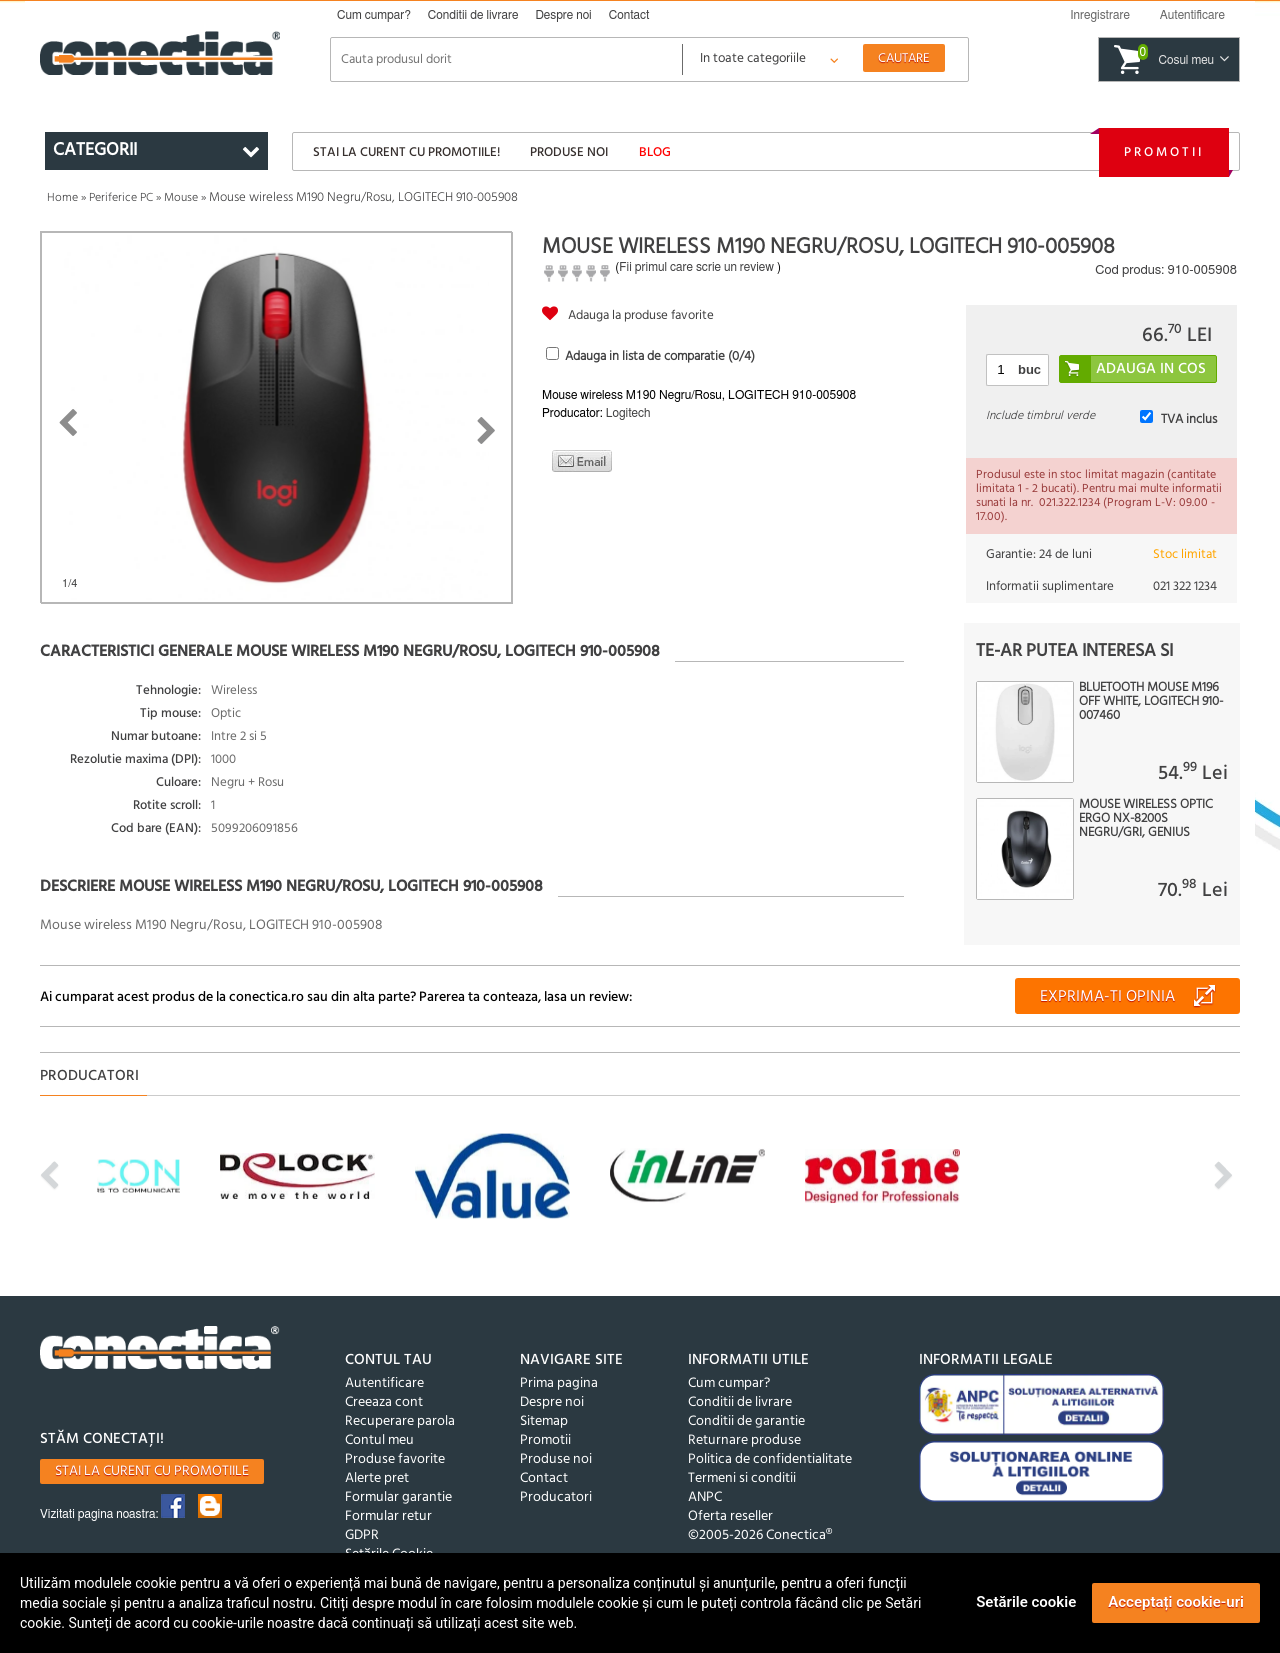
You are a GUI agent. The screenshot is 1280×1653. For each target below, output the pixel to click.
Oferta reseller (730, 1516)
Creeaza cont (384, 1402)
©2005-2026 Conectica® (760, 1535)
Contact (629, 15)
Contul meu (379, 1440)
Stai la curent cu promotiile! (406, 152)
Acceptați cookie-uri (1176, 1602)
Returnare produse (744, 1440)
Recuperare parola (400, 1421)
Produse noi (569, 152)
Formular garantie (398, 1497)
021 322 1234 (1185, 586)
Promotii (1164, 152)
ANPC (705, 1497)
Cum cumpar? (374, 15)
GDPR (362, 1535)
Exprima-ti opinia (1107, 997)
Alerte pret (377, 1478)
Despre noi (563, 15)
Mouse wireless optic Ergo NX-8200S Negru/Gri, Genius (1146, 819)
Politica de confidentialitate (770, 1459)
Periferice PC (121, 198)
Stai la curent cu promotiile (152, 1471)
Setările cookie (1026, 1602)
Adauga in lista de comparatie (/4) (660, 356)
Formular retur (388, 1516)
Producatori (556, 1497)
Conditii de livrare (473, 15)
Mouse (181, 198)
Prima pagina (559, 1383)
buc (1029, 369)
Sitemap (544, 1421)
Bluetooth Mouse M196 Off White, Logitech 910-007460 (1151, 702)
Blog (655, 152)
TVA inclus (1189, 419)
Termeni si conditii (742, 1478)
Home (62, 198)
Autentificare (384, 1383)
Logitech (628, 413)
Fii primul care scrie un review (696, 267)
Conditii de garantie (746, 1421)
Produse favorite (395, 1459)
